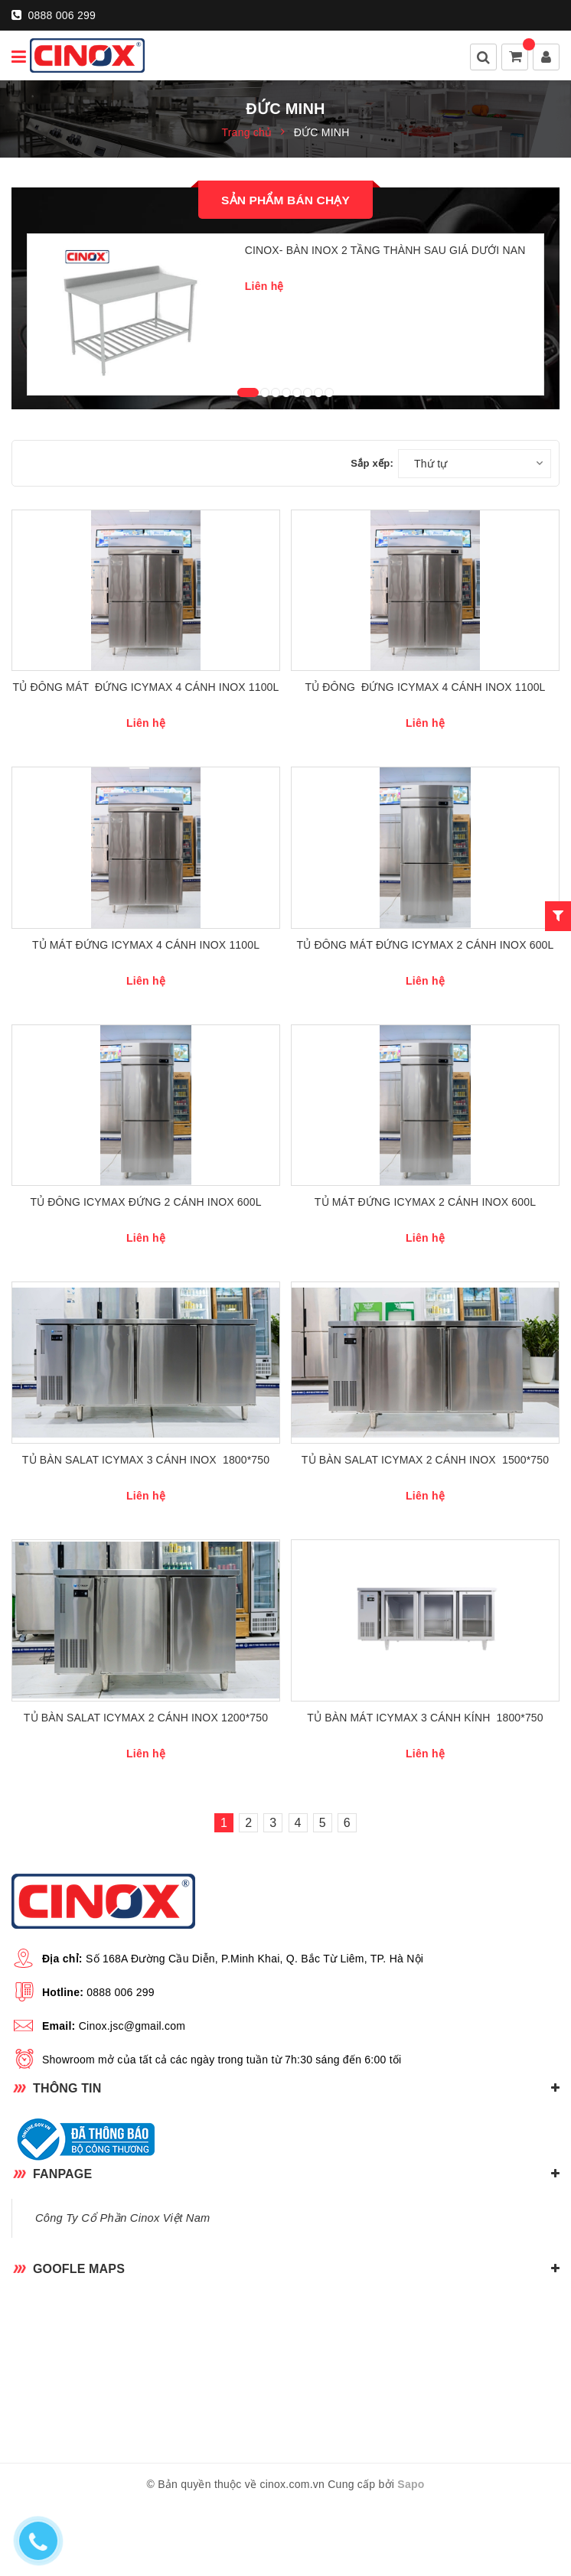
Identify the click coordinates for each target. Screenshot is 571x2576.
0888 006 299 (53, 15)
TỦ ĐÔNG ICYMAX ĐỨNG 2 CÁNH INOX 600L (145, 1248)
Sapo (410, 2554)
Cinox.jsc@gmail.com (132, 2095)
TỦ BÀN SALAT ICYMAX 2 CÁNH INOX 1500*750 (425, 1517)
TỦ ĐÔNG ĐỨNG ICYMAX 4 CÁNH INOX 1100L (425, 711)
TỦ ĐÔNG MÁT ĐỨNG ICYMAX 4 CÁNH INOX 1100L (146, 711)
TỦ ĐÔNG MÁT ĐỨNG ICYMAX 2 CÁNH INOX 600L (425, 979)
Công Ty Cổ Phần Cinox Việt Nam (122, 2287)
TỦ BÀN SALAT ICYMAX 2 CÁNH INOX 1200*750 (146, 1786)
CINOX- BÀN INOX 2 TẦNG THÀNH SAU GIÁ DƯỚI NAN (385, 250)
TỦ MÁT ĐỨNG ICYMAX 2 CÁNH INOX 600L (425, 1248)
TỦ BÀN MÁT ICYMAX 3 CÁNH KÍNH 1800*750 (425, 1786)
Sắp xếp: (372, 474)
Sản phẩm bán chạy (285, 200)
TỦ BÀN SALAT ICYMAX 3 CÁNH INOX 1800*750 (145, 1517)
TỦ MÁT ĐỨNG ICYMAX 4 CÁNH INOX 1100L (145, 979)
